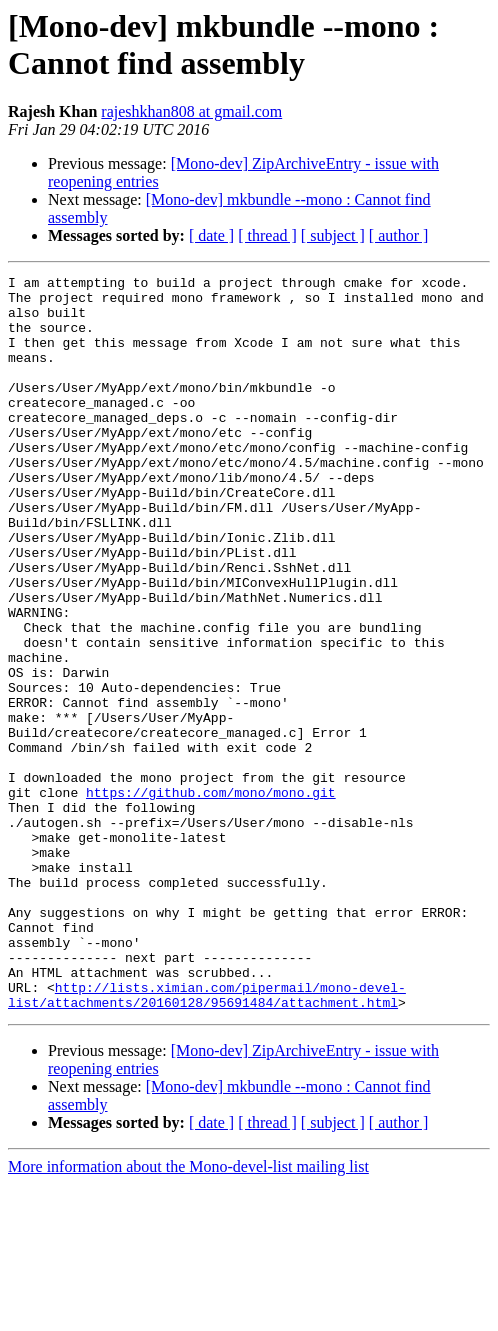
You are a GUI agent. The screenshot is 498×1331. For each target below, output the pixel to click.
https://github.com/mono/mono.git (211, 897)
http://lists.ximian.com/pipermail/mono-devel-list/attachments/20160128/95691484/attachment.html (207, 1140)
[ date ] (211, 235)
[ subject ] (333, 235)
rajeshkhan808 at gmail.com (191, 111)
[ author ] (399, 235)
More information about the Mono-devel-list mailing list (188, 1313)
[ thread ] (267, 235)
